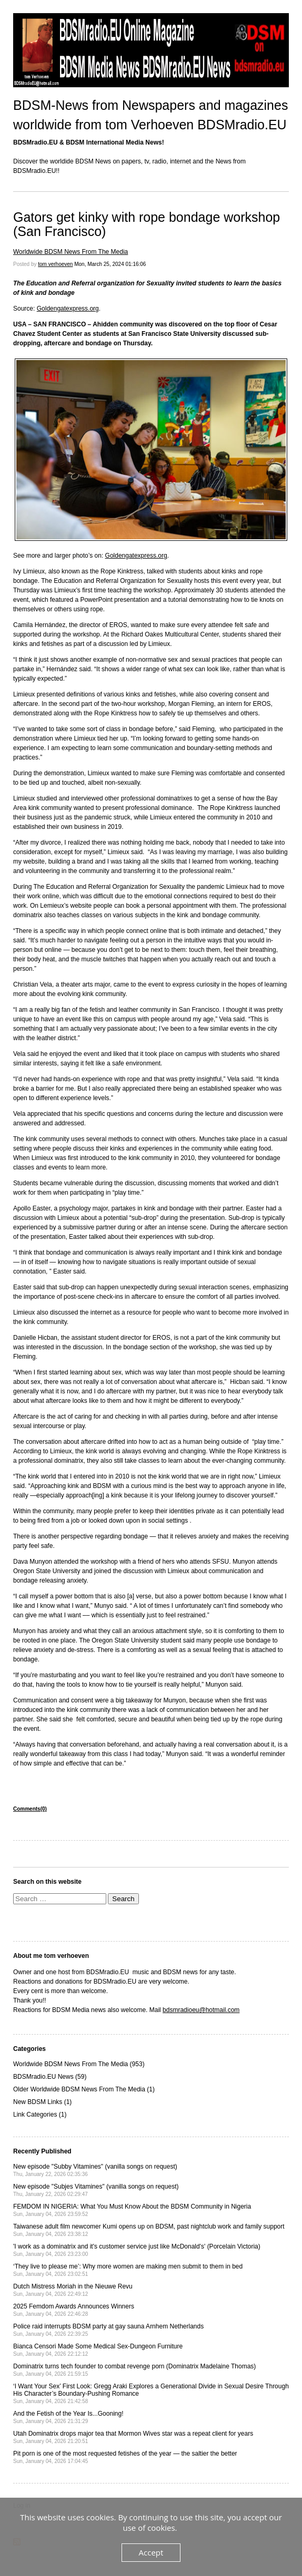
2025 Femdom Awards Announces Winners (73, 2310)
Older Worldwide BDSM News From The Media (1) (84, 2089)
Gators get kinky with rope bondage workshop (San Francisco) (146, 224)
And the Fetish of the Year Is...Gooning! (68, 2417)
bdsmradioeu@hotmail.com (201, 2010)
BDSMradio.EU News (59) (49, 2076)
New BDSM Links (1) (42, 2102)
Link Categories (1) (39, 2114)
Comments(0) (30, 1809)
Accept (151, 2552)
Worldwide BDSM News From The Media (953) (79, 2064)
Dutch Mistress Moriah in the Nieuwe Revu (73, 2290)
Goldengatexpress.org (68, 308)
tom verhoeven (55, 264)
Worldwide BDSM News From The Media (70, 251)
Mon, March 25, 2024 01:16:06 (110, 264)
